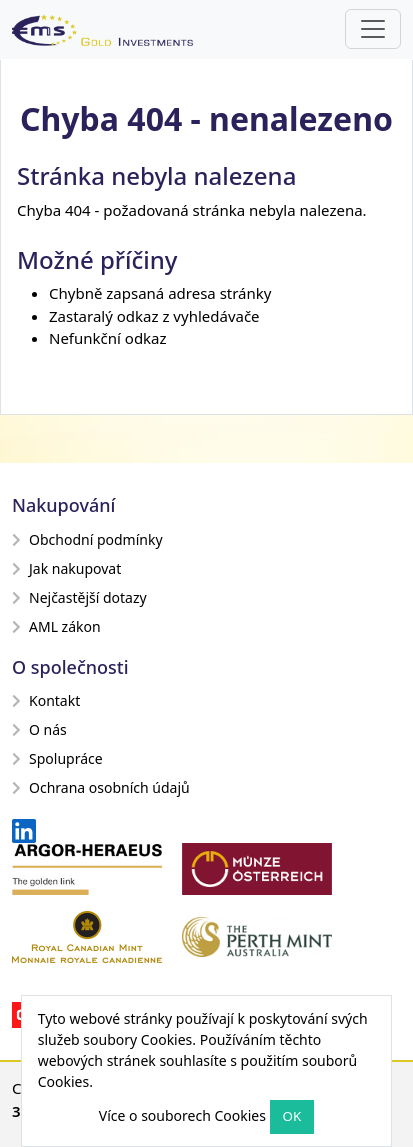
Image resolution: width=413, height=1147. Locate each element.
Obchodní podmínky (87, 539)
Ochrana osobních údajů (101, 787)
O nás (39, 729)
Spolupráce (57, 758)
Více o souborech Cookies (182, 1115)
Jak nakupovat (66, 568)
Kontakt (46, 700)
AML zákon (56, 626)
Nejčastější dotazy (79, 597)
